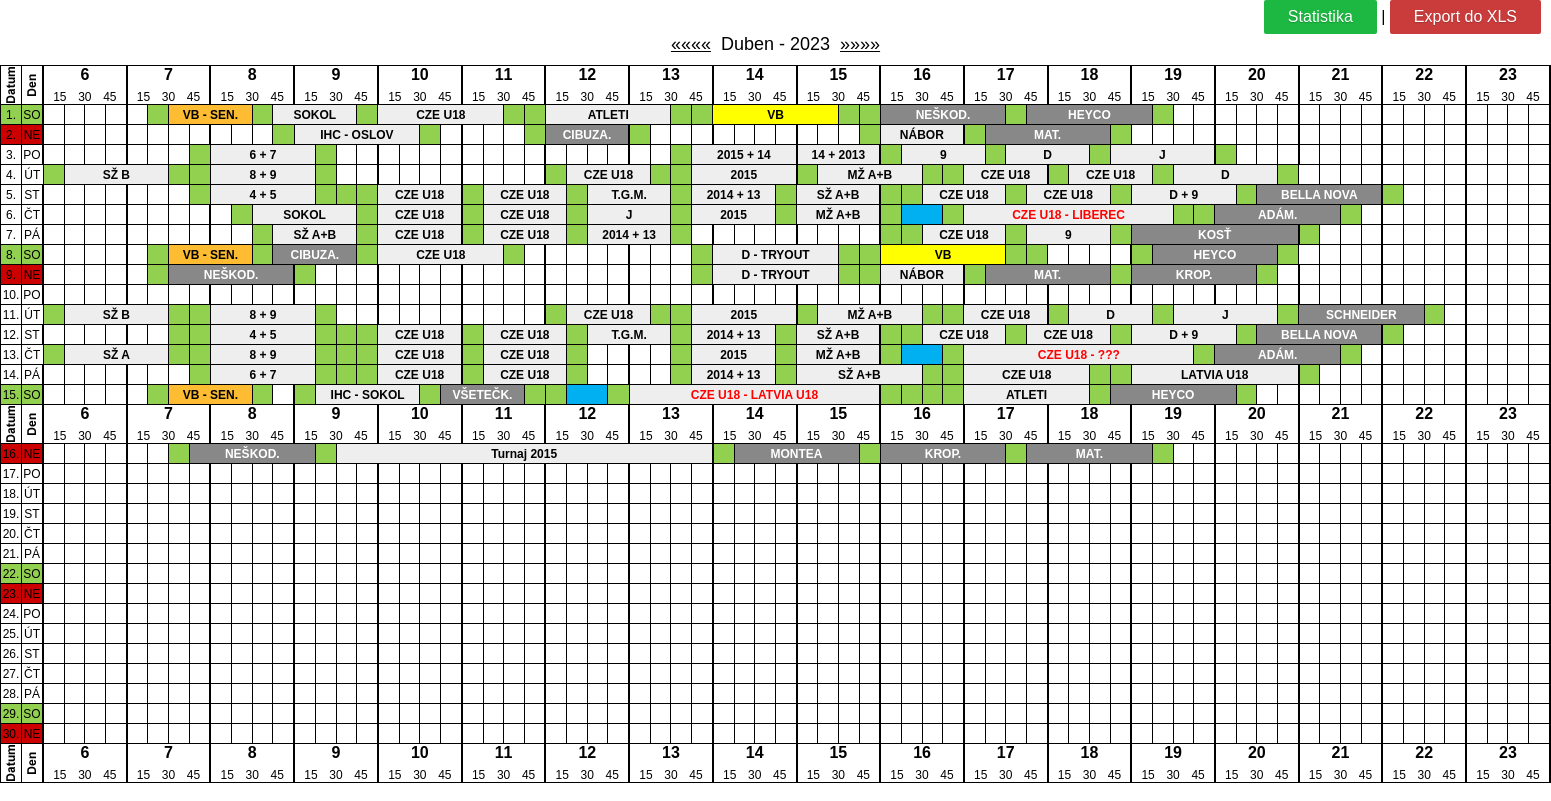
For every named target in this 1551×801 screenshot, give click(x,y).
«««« (691, 44)
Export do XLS (1465, 16)
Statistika (1320, 16)
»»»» (860, 44)
